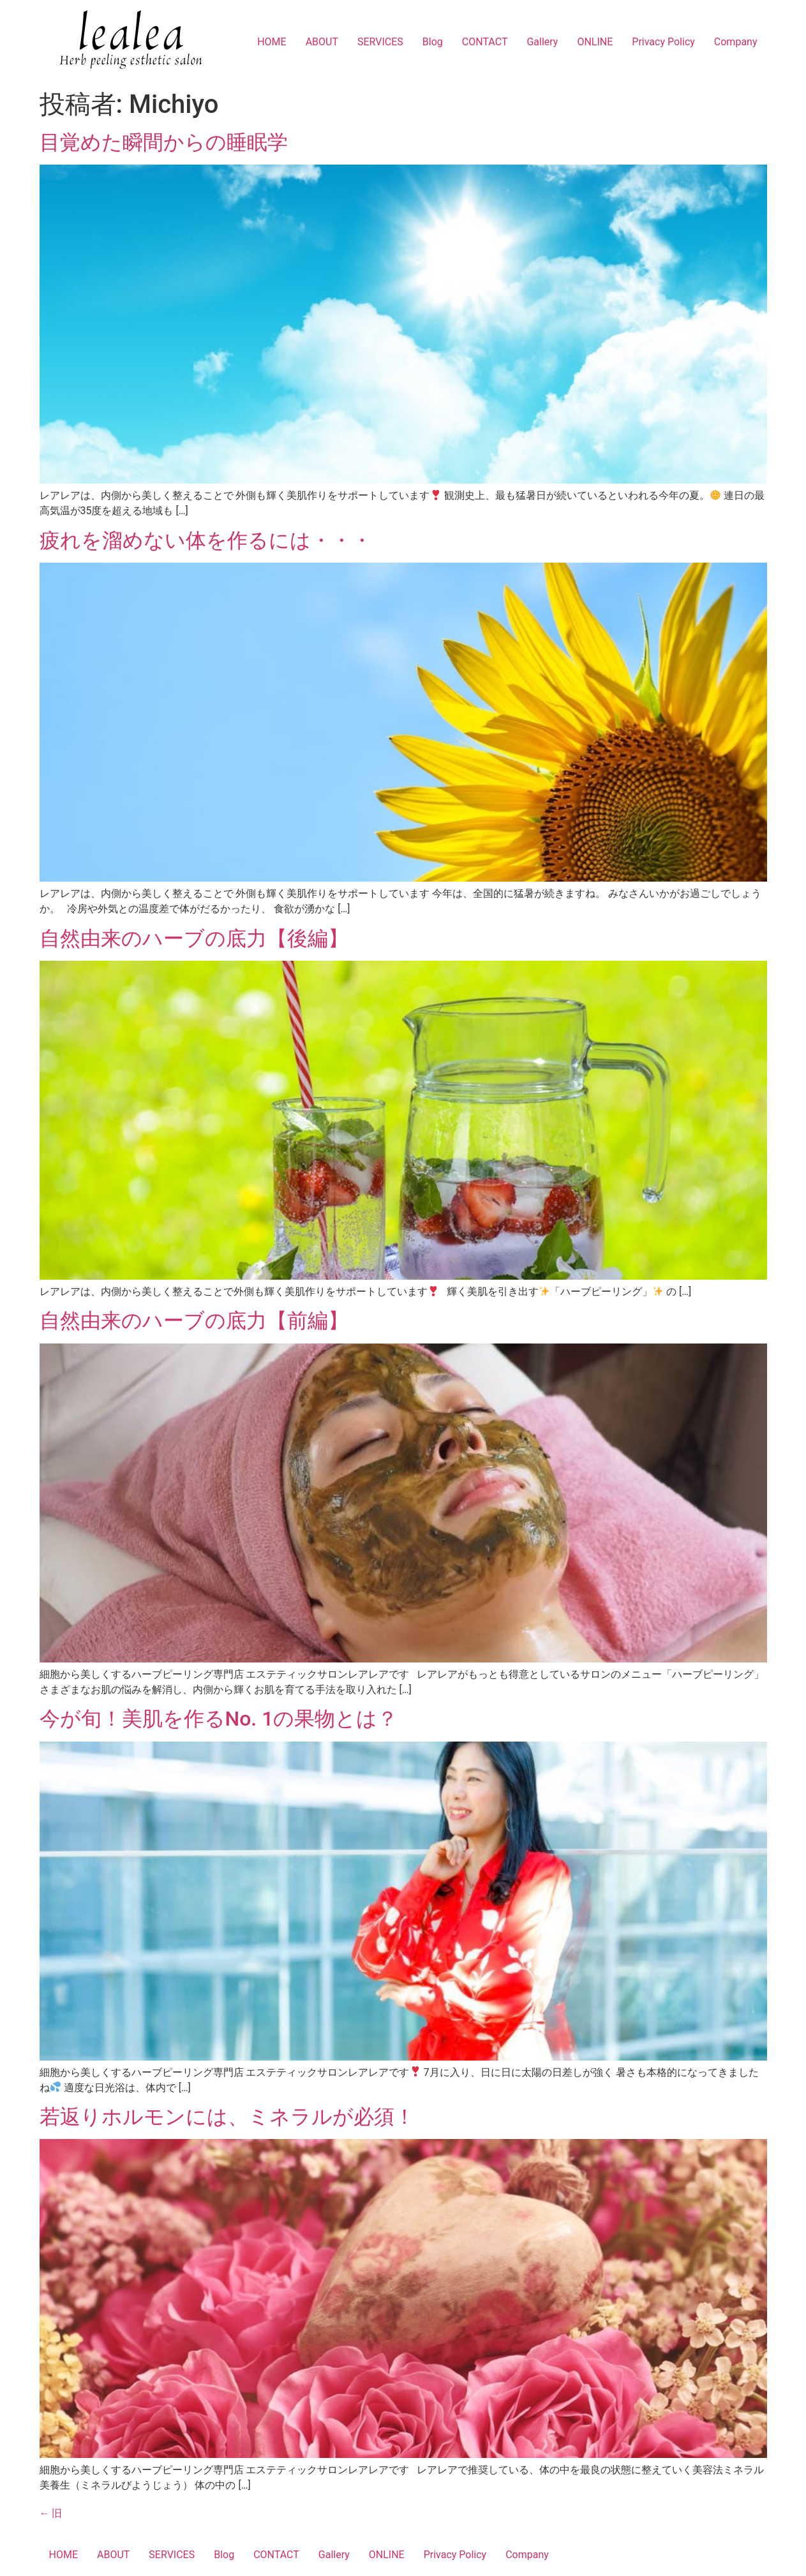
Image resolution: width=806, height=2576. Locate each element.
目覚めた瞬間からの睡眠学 (164, 142)
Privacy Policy (663, 42)
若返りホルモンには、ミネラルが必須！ (227, 2117)
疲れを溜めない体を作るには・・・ (206, 540)
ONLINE (595, 42)
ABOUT (322, 42)
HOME (271, 42)
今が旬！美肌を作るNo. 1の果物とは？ (219, 1718)
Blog (432, 42)
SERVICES (380, 42)
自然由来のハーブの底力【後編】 (194, 938)
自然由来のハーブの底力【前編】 (194, 1320)
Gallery (542, 42)
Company (735, 42)
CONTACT (485, 42)
